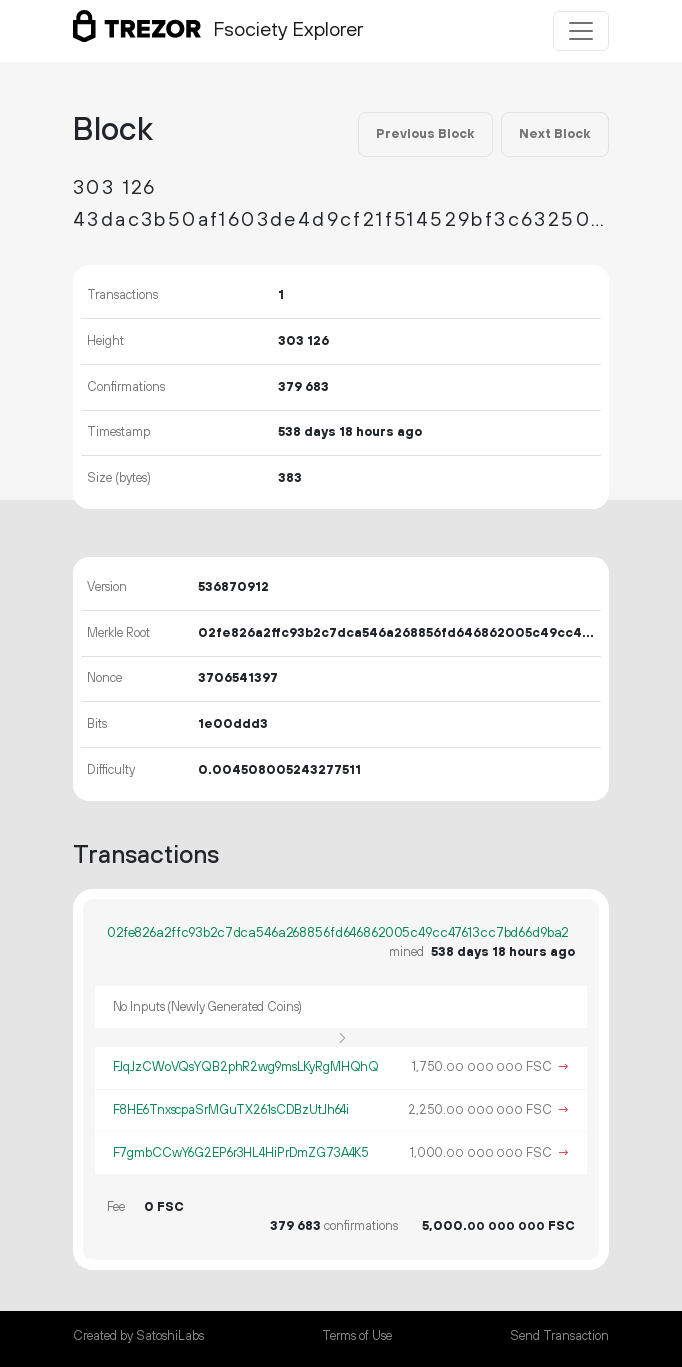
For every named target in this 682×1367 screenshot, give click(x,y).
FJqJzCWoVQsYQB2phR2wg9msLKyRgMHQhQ (246, 1067)
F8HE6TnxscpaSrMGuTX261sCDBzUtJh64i (231, 1110)
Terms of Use (357, 1336)
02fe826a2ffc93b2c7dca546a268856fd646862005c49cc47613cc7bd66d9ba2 (337, 933)
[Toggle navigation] (581, 31)
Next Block (554, 134)
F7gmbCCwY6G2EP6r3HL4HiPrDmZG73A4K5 (241, 1153)
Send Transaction (559, 1336)
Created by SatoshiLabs (138, 1336)
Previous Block (425, 134)
